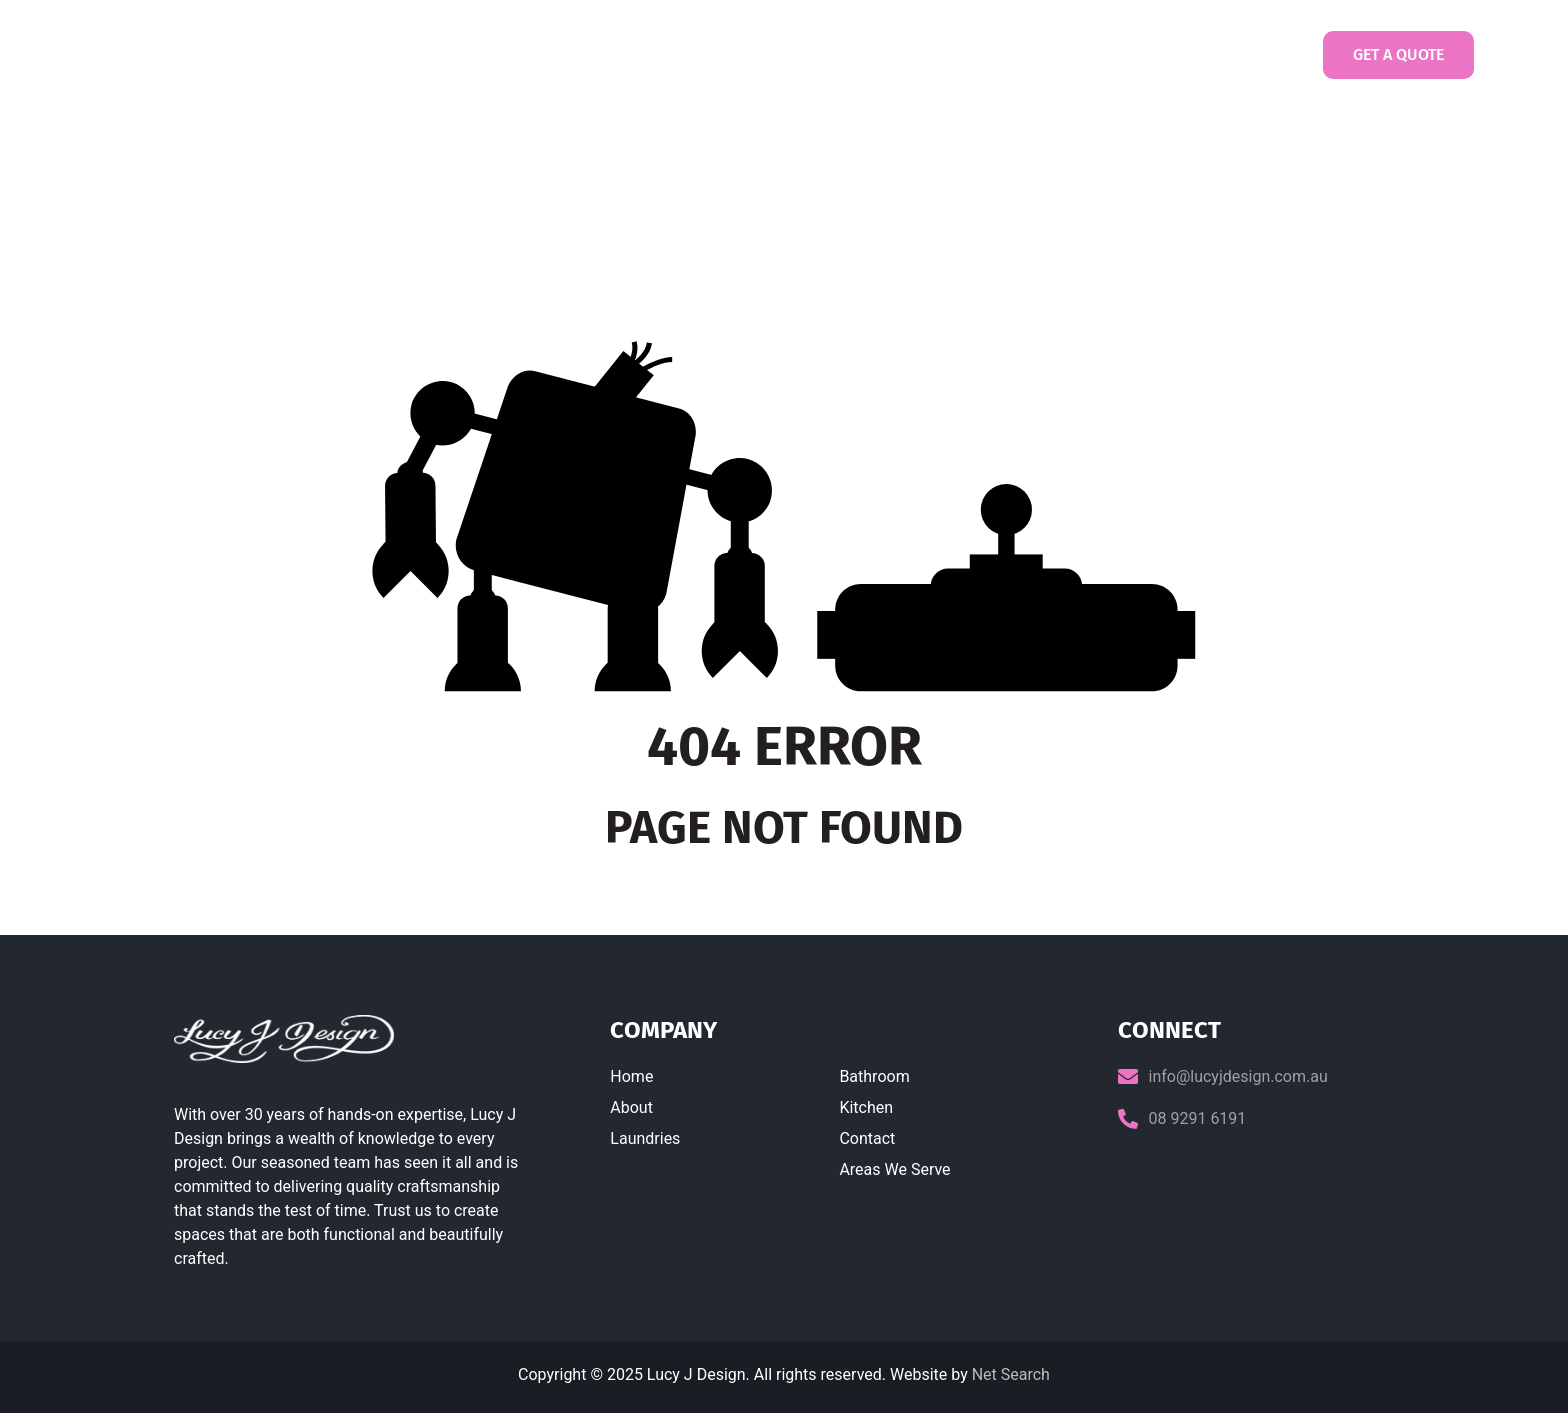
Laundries (728, 54)
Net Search (1011, 1374)
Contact (1139, 55)
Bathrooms (835, 54)
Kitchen (866, 1107)
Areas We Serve (894, 1169)
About (631, 1107)
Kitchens (937, 54)
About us (629, 54)
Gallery (1035, 55)
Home (544, 54)
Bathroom (874, 1076)
